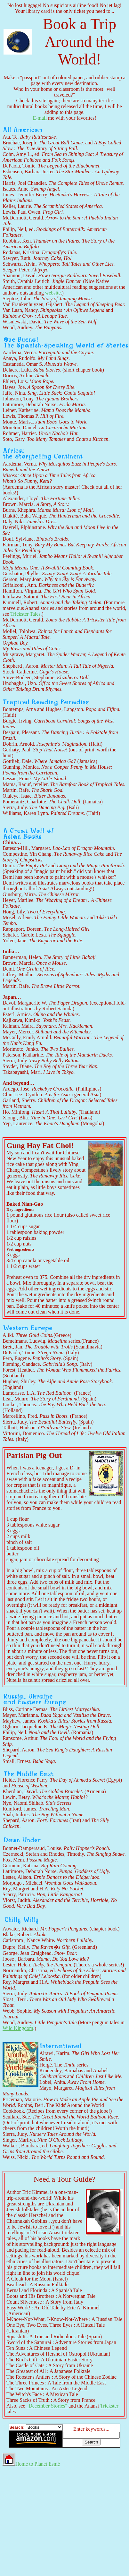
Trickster (109, 2406)
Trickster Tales (24, 614)
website (53, 292)
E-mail (40, 118)
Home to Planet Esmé (31, 2464)
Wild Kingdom (18, 2028)
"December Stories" (48, 2406)
